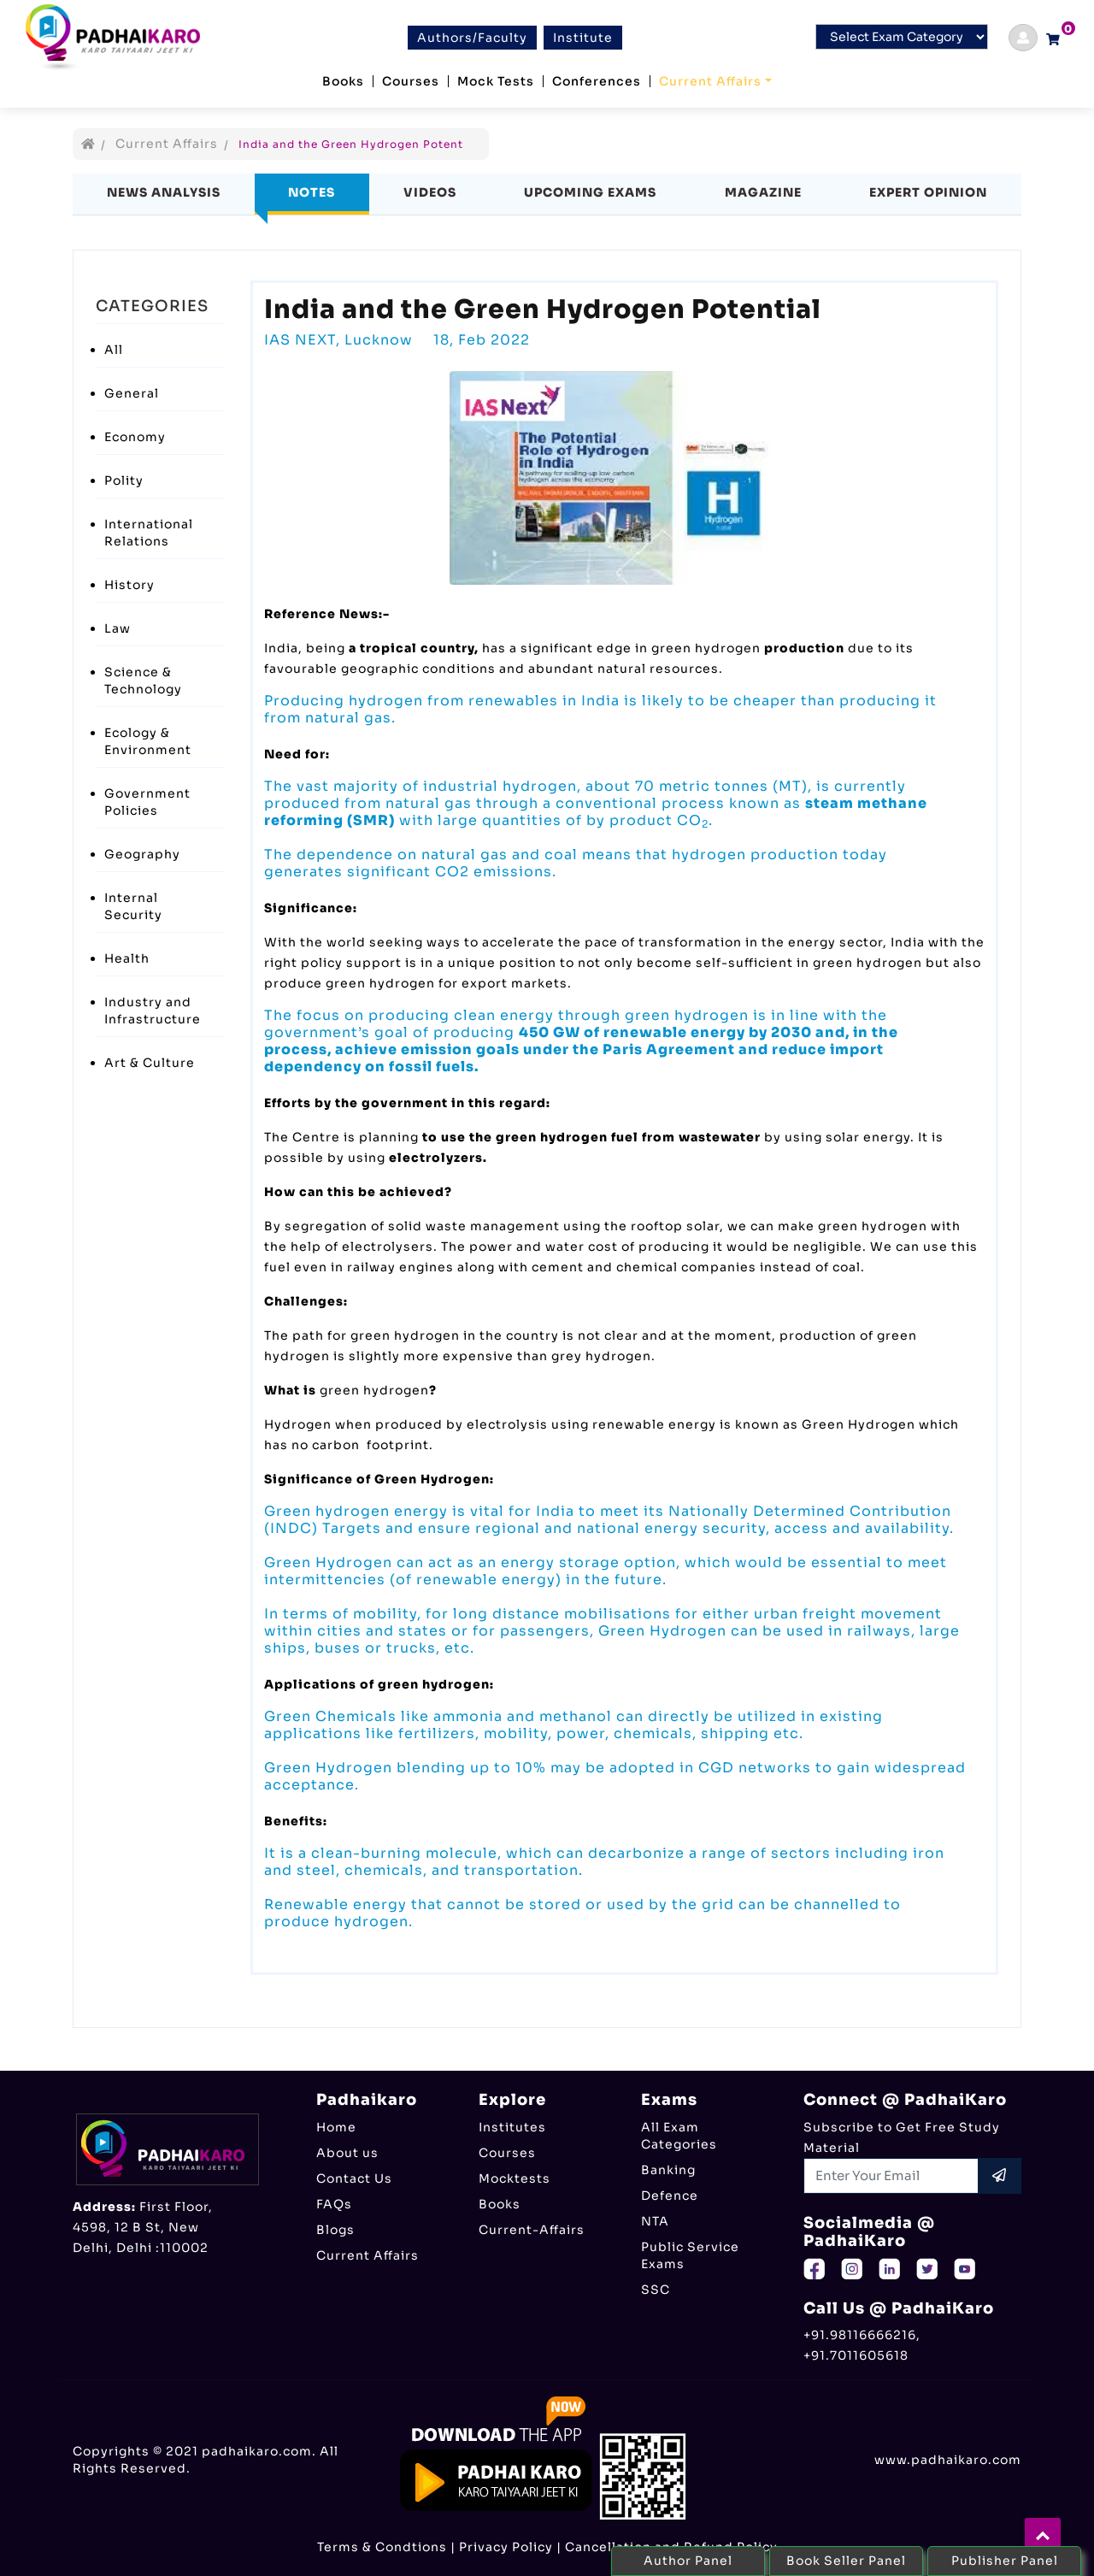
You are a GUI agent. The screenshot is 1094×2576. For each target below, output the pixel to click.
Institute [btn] (583, 37)
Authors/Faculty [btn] (472, 37)
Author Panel (688, 2560)
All (113, 349)
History (129, 584)
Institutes (512, 2127)
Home (336, 2127)
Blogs (335, 2229)
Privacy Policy (506, 2547)
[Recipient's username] (891, 2176)
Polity (124, 480)
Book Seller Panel (846, 2560)
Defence (669, 2195)
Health (127, 958)
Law (117, 628)
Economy (135, 437)
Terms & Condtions (382, 2547)
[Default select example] (901, 37)
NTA (655, 2221)
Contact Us (354, 2178)
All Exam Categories (679, 2135)
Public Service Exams (690, 2255)
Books (343, 81)
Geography (142, 854)
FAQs (334, 2204)
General (131, 393)
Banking (668, 2170)
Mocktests (514, 2178)
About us (347, 2152)
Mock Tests (495, 81)
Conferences (596, 81)
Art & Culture (149, 1062)
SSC (655, 2289)
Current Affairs (710, 81)
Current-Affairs (532, 2229)
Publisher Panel (1004, 2560)
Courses (410, 81)
